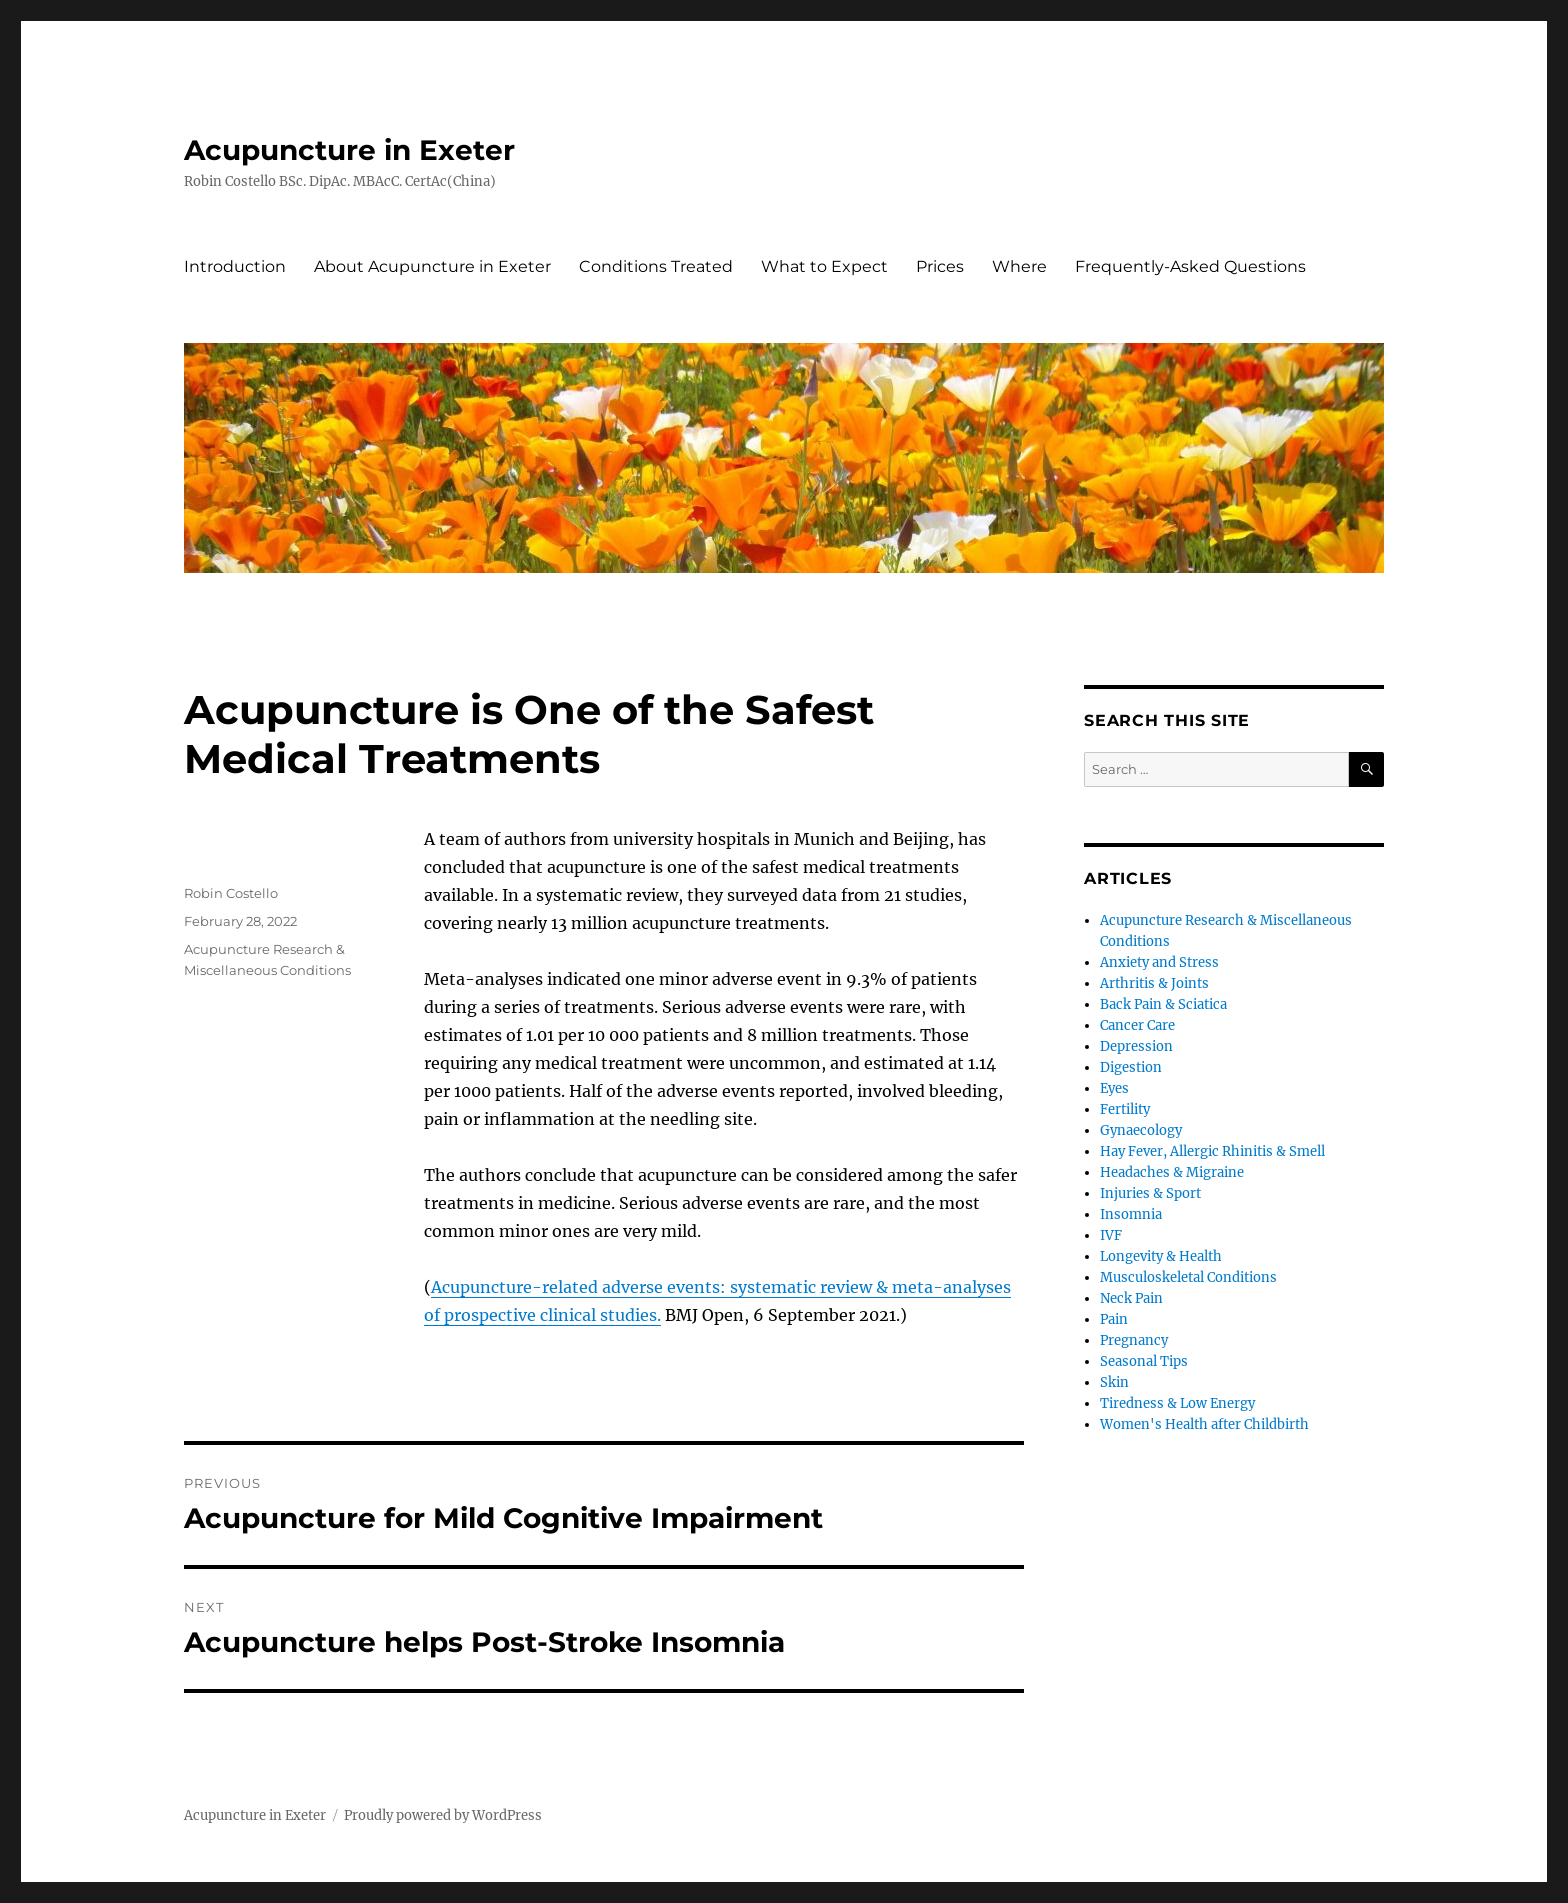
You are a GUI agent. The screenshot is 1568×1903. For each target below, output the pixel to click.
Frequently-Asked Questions (1190, 266)
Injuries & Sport (1150, 1193)
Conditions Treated (656, 266)
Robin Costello (231, 893)
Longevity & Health (1161, 1256)
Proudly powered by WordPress (443, 1815)
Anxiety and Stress (1159, 962)
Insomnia (1131, 1214)
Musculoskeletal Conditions (1188, 1277)
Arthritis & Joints (1154, 983)
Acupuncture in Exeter (349, 150)
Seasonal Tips (1144, 1361)
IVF (1111, 1235)
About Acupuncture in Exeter (432, 266)
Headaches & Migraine (1172, 1172)
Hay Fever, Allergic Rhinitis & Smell (1212, 1151)
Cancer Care (1137, 1025)
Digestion (1131, 1067)
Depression (1136, 1046)
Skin (1114, 1382)
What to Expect (824, 266)
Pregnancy (1134, 1340)
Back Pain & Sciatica (1163, 1004)
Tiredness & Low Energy (1177, 1403)
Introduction (235, 266)
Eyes (1114, 1088)
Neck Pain (1131, 1298)
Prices (940, 266)
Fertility (1125, 1109)
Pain (1114, 1319)
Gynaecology (1141, 1130)
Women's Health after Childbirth (1204, 1424)
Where (1019, 266)
